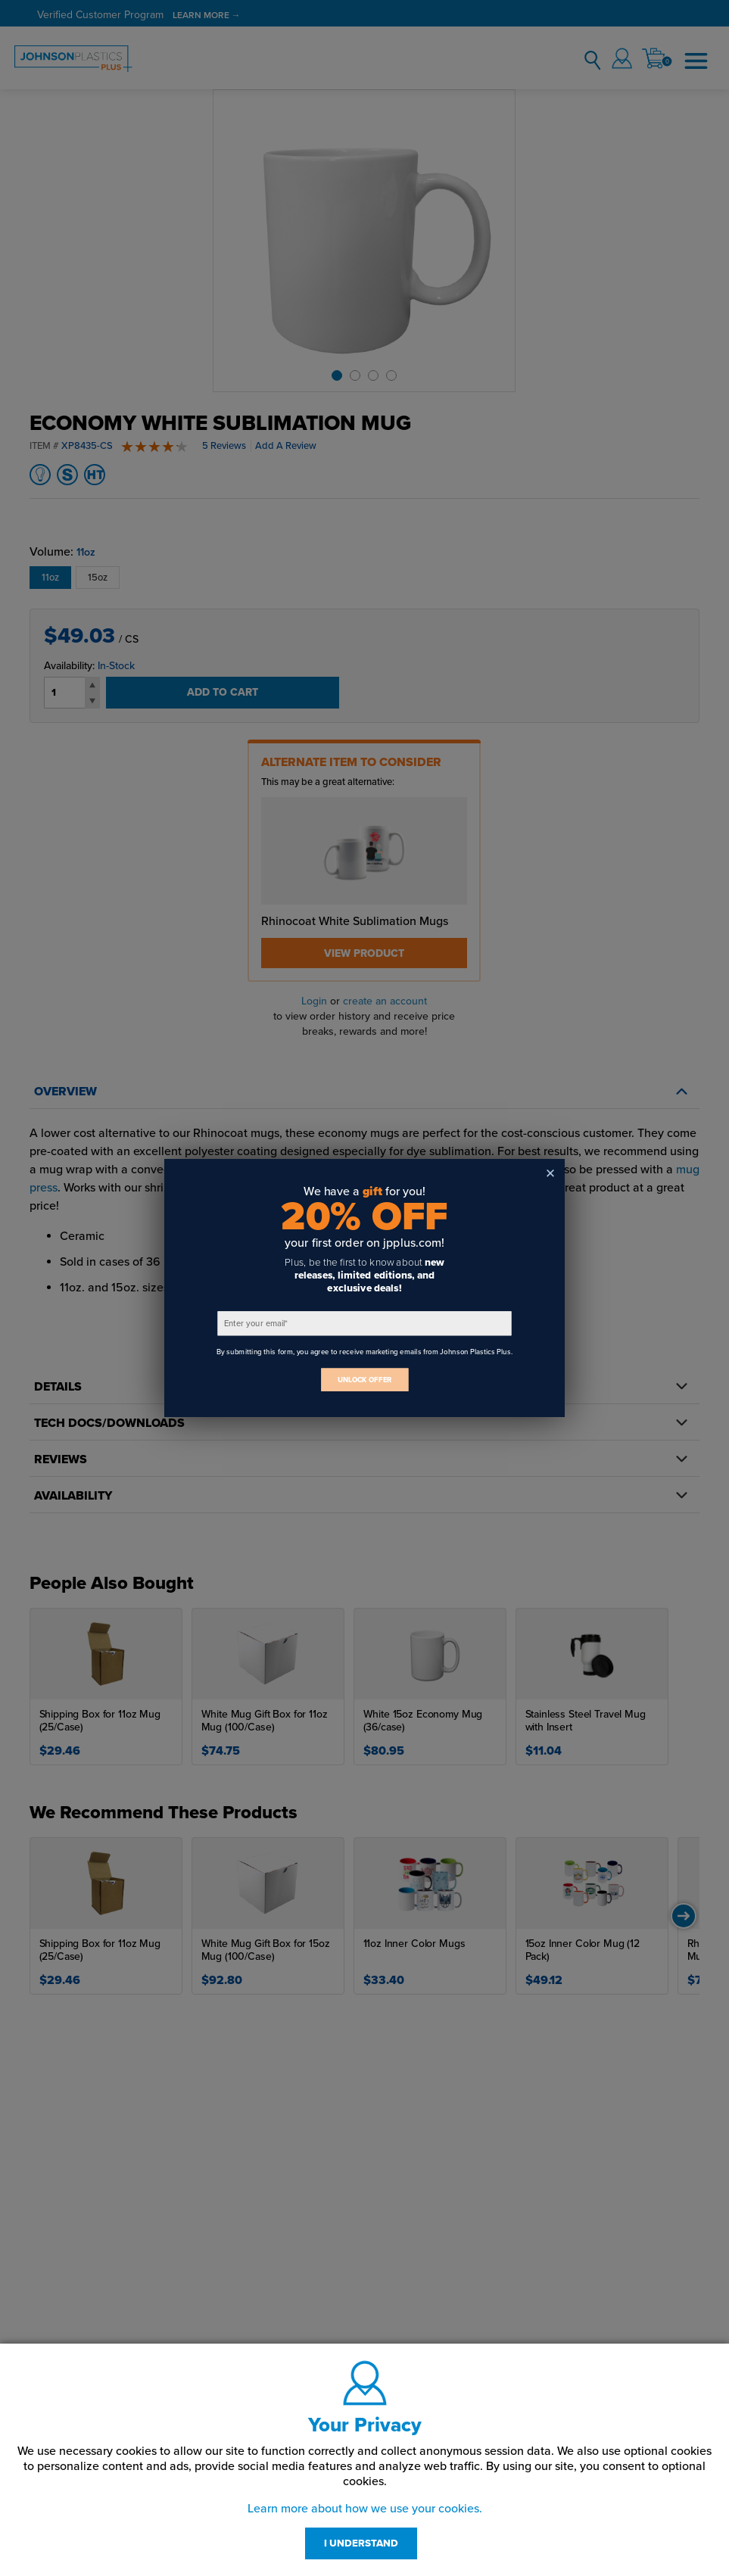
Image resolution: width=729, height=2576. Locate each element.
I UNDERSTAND (361, 2543)
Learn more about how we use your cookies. (365, 2508)
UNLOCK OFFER (365, 1379)
